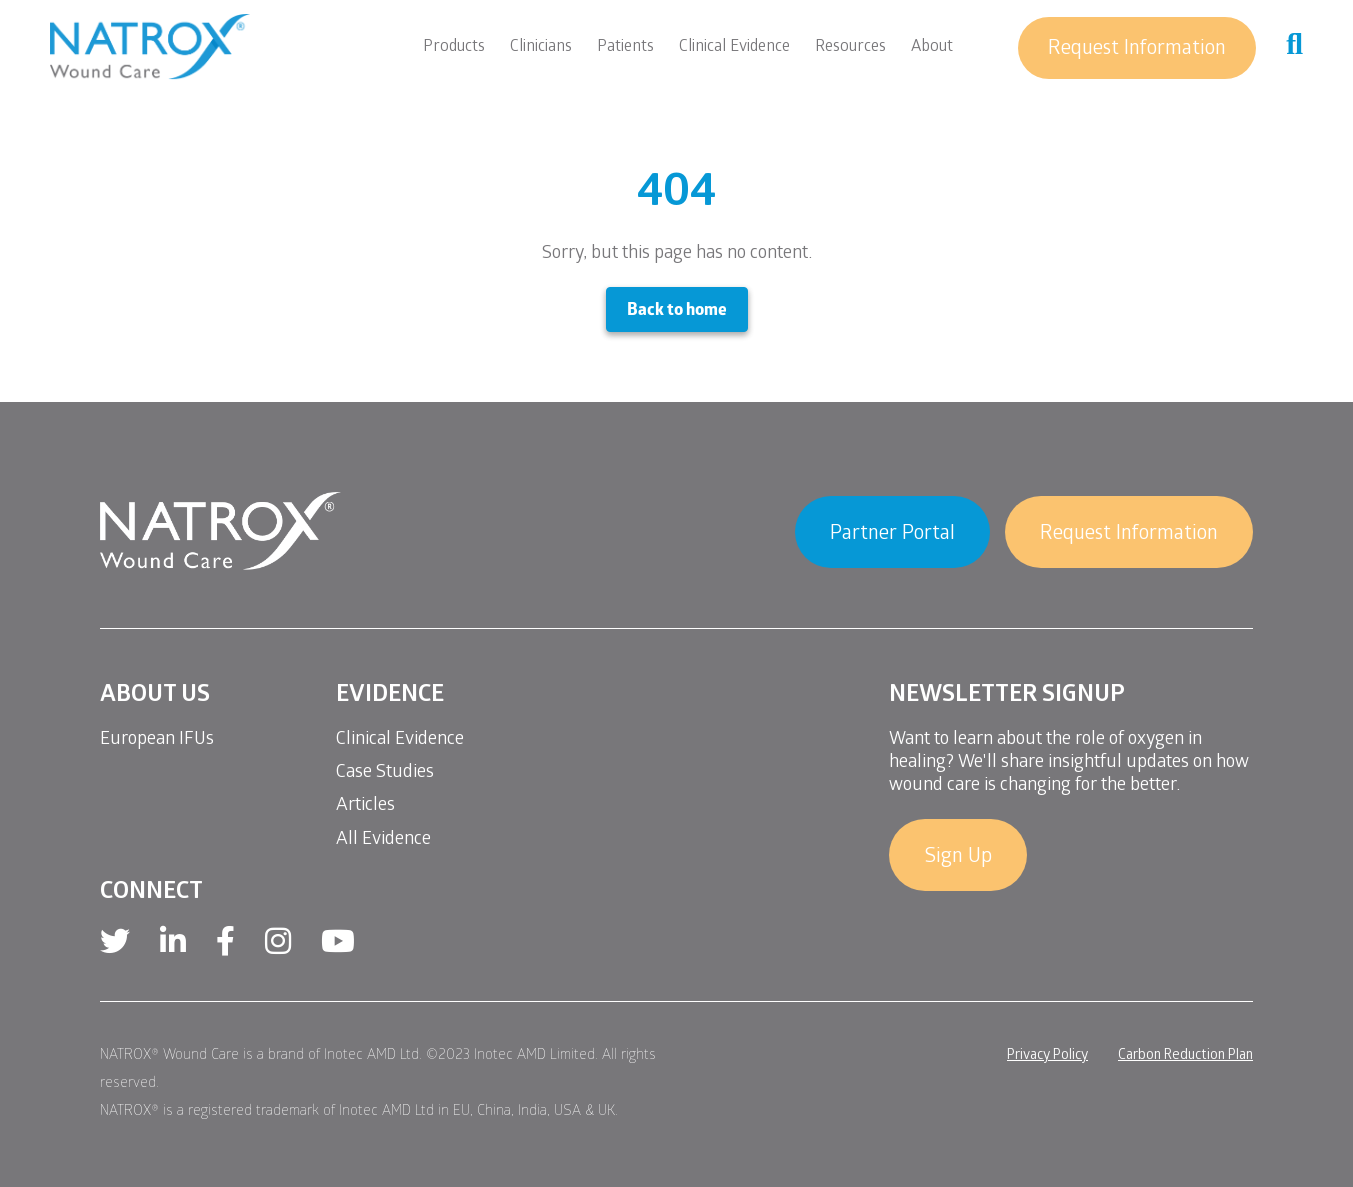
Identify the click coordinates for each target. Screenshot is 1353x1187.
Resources (850, 48)
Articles (365, 806)
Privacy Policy (1047, 1056)
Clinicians (541, 48)
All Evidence (383, 840)
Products (454, 48)
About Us (155, 696)
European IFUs (157, 740)
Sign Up (958, 858)
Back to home (677, 311)
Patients (625, 48)
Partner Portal (892, 535)
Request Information (1137, 50)
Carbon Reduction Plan (1185, 1056)
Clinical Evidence (734, 48)
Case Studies (385, 773)
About (932, 48)
